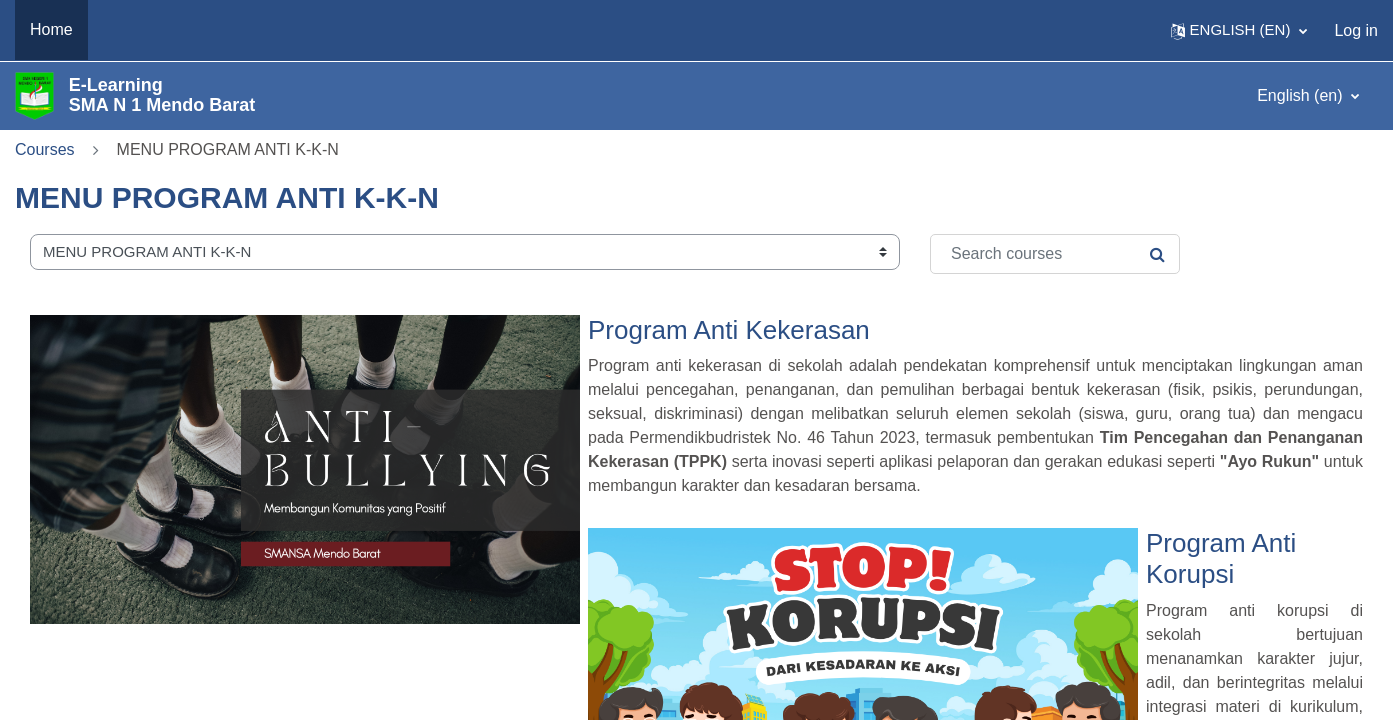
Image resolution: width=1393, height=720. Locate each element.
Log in (1356, 30)
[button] (1239, 30)
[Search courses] (1055, 254)
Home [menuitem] (51, 29)
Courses (45, 149)
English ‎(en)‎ (1302, 95)
